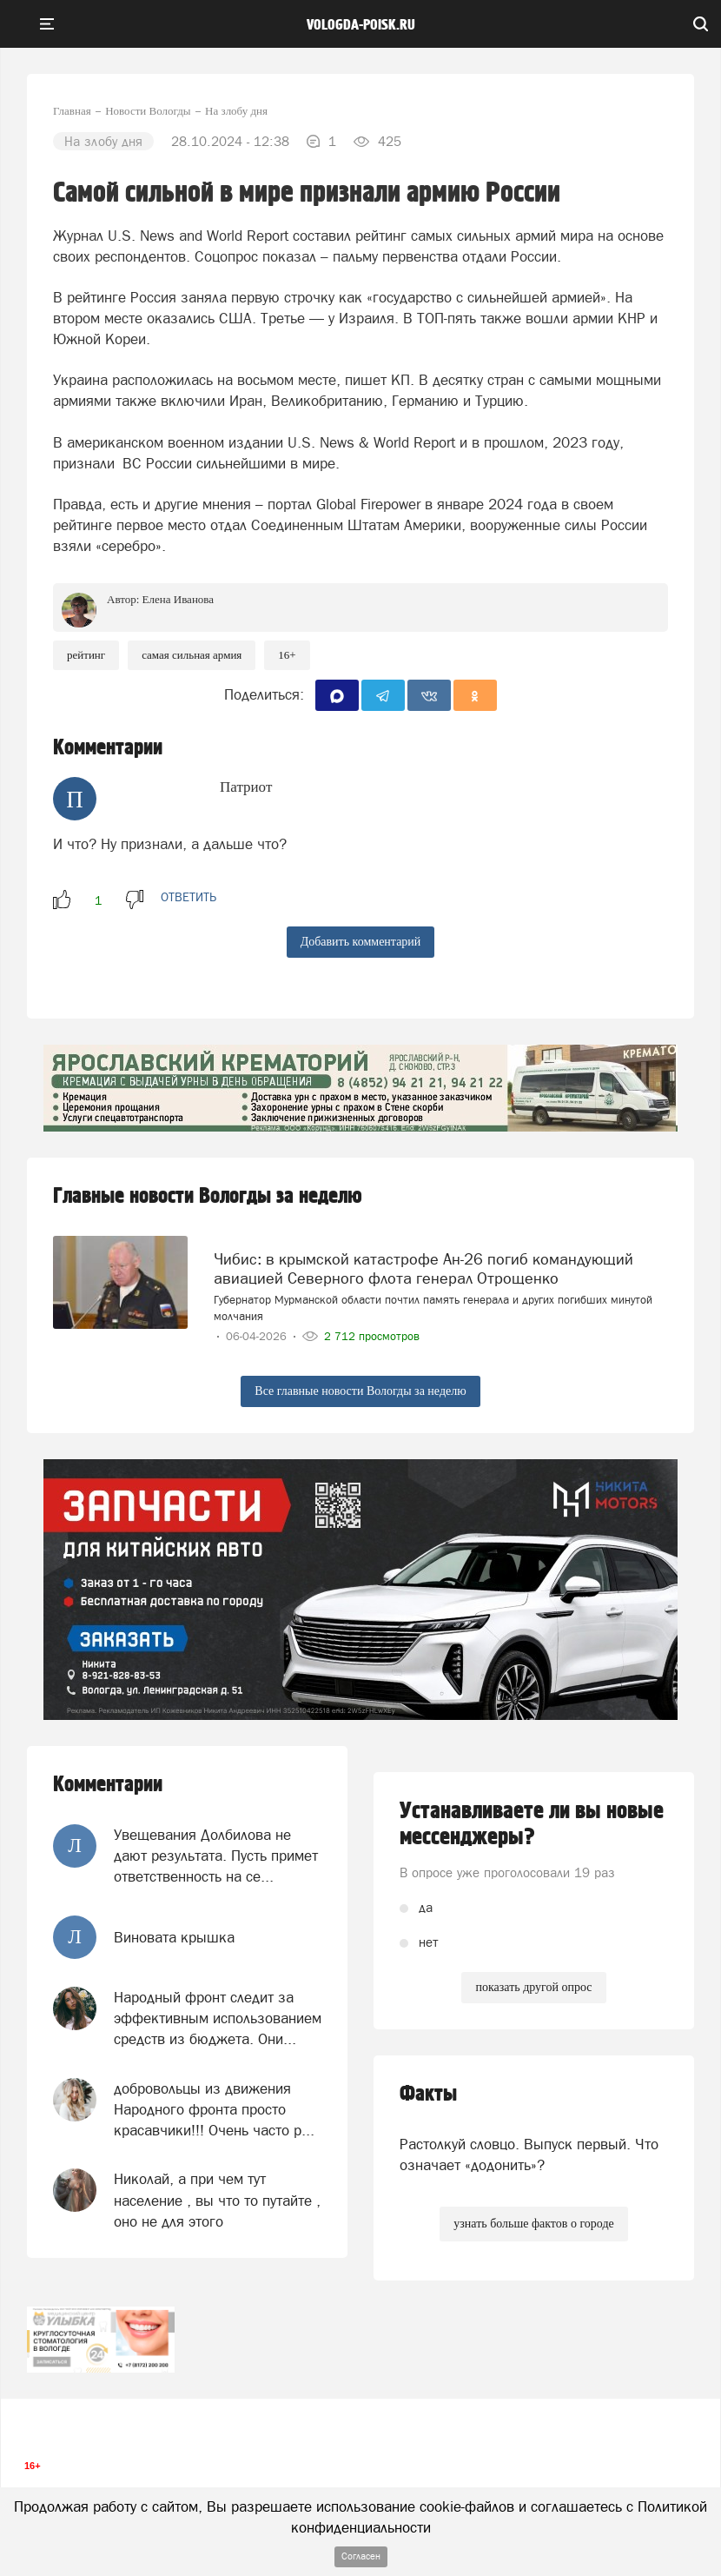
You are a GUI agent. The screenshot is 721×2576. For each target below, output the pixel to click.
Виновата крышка (174, 1937)
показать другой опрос (533, 1987)
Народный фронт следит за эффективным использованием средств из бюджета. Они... (217, 2018)
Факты (428, 2094)
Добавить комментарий (361, 941)
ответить (188, 897)
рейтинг (86, 654)
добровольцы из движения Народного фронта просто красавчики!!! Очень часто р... (214, 2110)
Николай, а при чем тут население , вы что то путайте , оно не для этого (217, 2200)
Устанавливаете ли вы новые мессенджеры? (532, 1824)
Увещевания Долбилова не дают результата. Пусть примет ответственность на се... (216, 1856)
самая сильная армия (191, 654)
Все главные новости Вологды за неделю (360, 1391)
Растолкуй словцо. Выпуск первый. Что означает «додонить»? (529, 2154)
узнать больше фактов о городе (533, 2223)
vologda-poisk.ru (361, 25)
